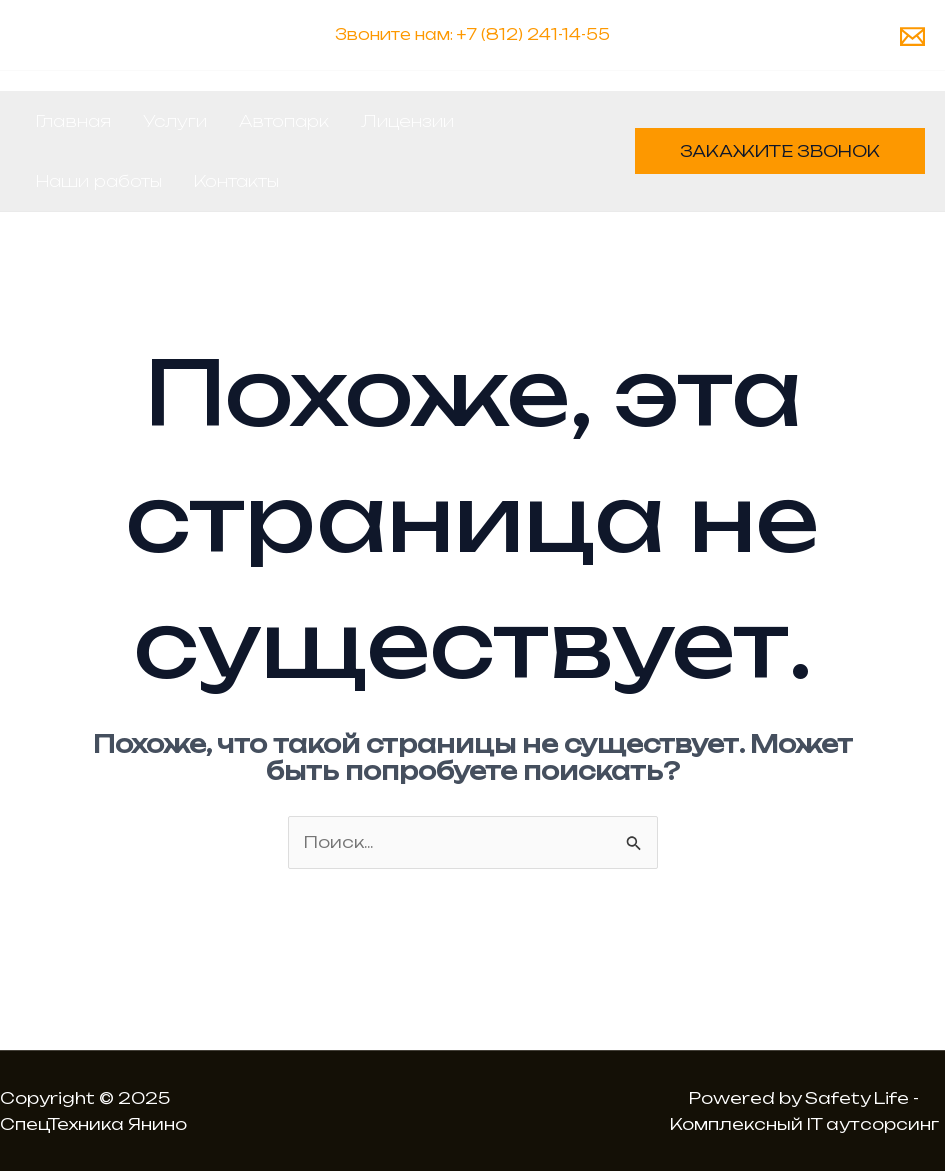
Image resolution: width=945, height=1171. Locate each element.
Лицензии (407, 121)
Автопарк (284, 121)
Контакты (236, 181)
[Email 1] (912, 36)
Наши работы (99, 181)
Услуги (175, 121)
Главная (73, 121)
